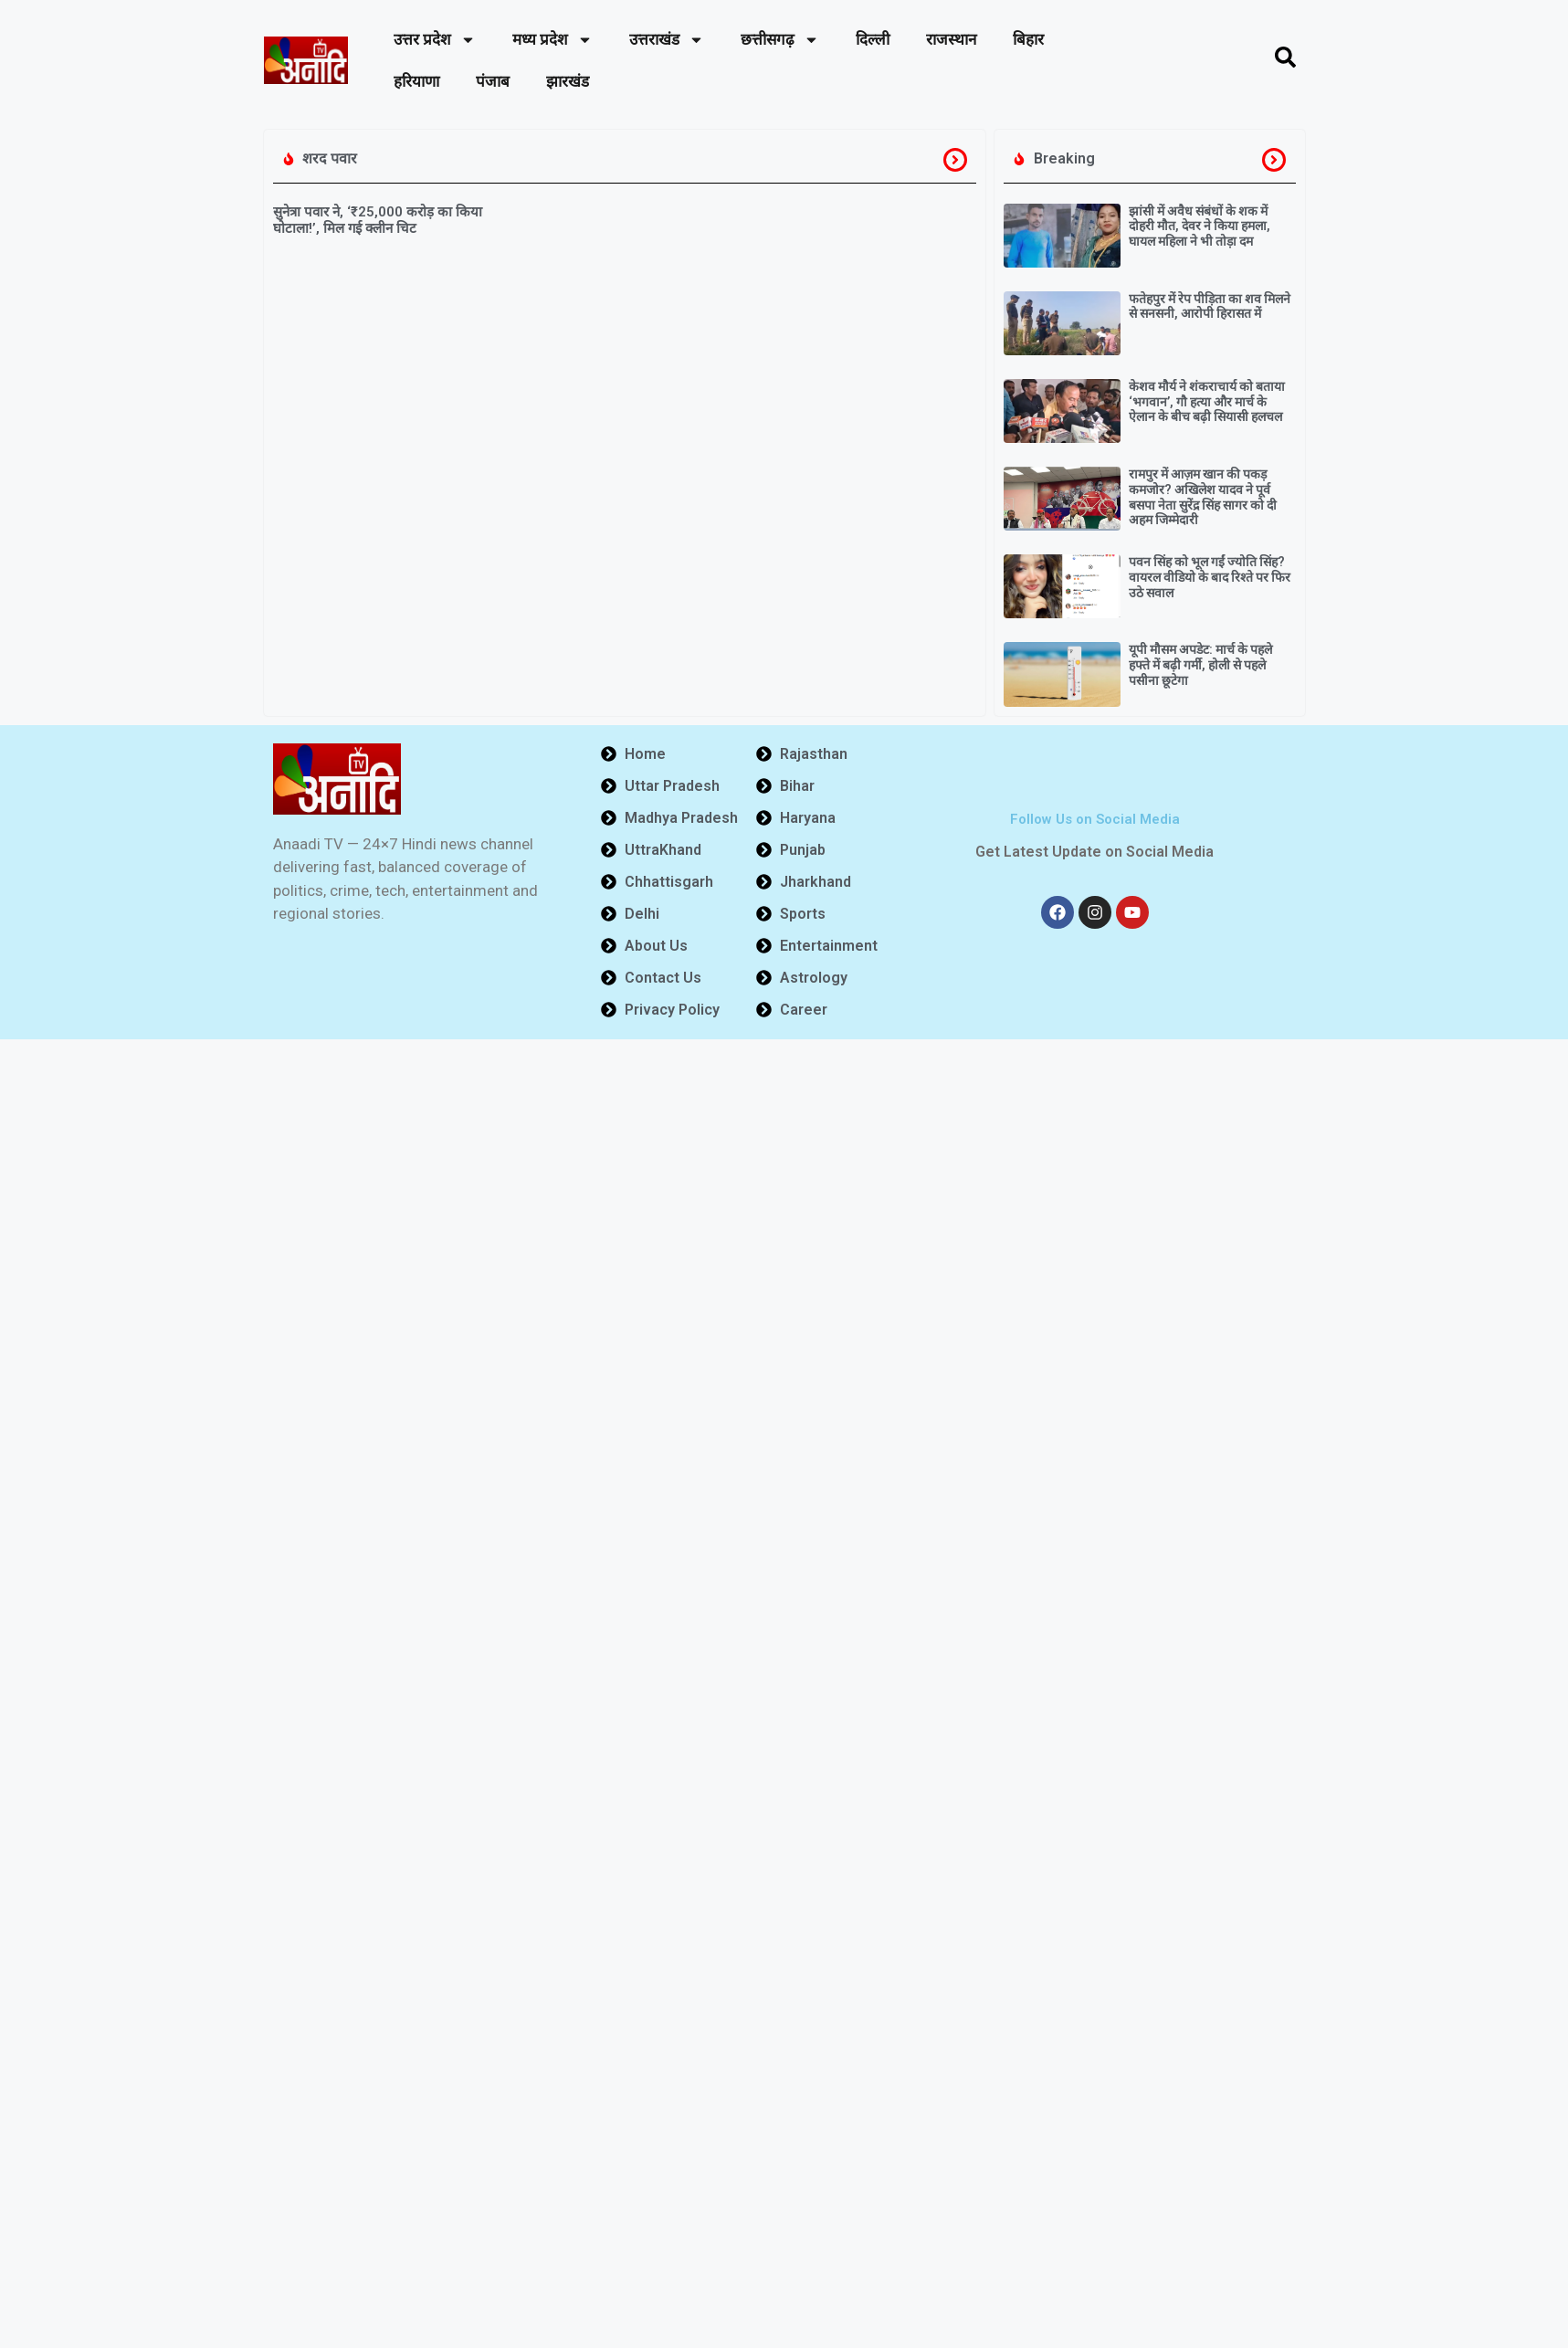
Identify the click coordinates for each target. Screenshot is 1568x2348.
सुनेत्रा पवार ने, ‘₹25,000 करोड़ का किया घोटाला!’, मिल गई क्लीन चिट (377, 220)
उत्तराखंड (666, 40)
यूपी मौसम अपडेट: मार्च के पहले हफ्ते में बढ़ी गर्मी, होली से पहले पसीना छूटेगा (1200, 665)
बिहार (1028, 39)
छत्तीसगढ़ (780, 40)
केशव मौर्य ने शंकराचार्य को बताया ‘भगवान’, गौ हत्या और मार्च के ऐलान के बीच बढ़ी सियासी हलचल (1207, 402)
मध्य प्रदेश (552, 40)
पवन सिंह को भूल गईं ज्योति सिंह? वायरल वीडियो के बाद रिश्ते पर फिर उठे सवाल (1209, 577)
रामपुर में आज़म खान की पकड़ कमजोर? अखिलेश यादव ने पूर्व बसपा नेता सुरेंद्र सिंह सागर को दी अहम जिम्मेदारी (1203, 497)
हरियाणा (416, 81)
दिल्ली (872, 39)
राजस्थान (951, 39)
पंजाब (493, 81)
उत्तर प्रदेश (435, 40)
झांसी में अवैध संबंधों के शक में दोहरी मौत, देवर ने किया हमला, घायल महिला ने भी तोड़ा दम (1199, 226)
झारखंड (567, 81)
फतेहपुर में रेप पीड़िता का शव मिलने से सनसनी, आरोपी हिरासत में (1209, 306)
